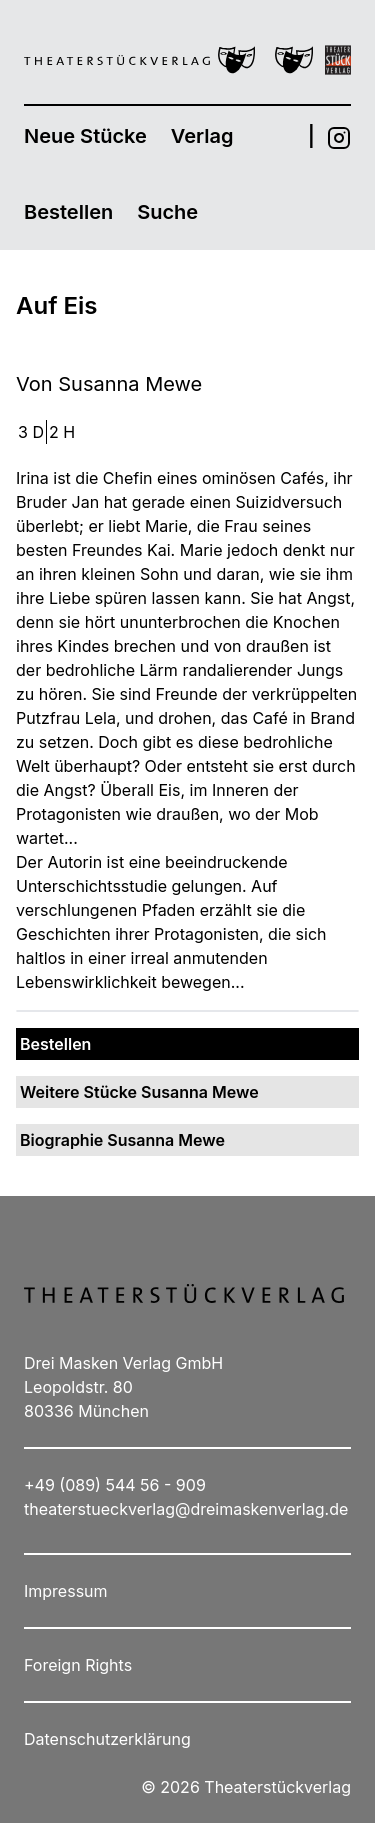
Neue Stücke (85, 136)
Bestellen (68, 212)
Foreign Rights (78, 1665)
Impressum (66, 1591)
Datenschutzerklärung (107, 1739)
